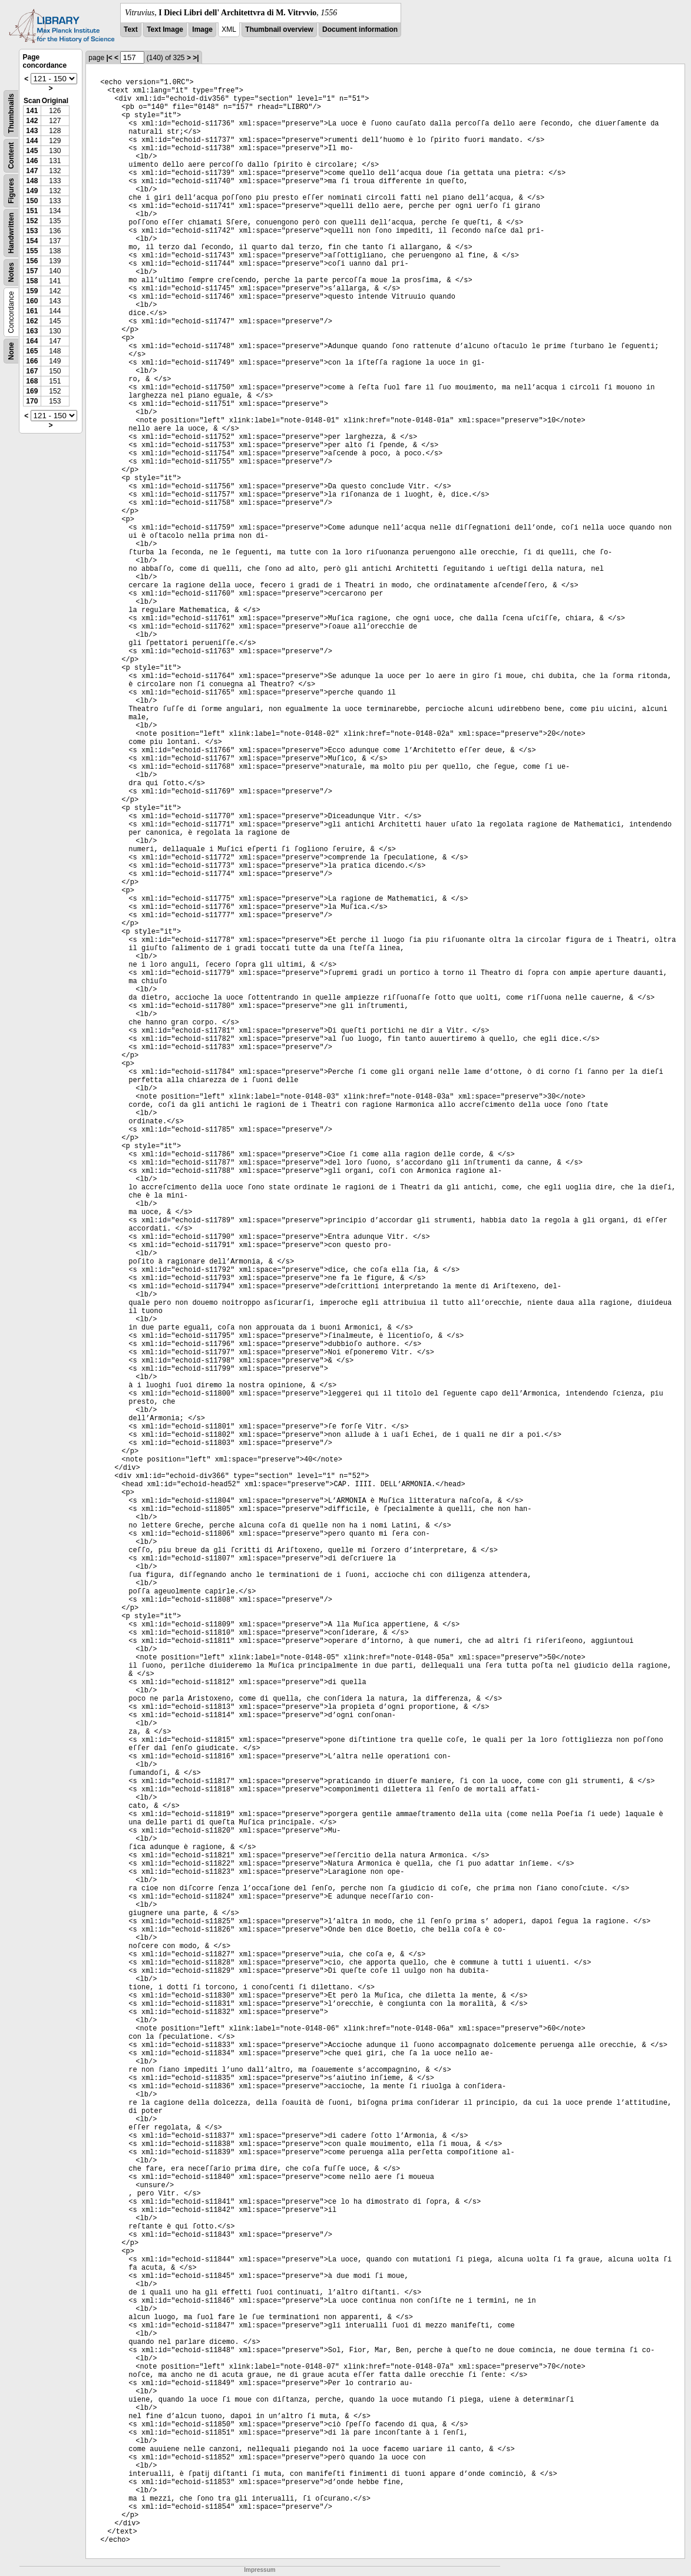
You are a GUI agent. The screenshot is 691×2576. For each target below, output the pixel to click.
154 (32, 241)
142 (32, 121)
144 (32, 141)
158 (32, 281)
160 (32, 301)
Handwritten (11, 233)
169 (32, 391)
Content (11, 156)
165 (32, 351)
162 (32, 321)
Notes (11, 272)
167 (32, 371)
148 (32, 181)
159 (32, 291)
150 (32, 201)
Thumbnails (11, 113)
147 (32, 171)
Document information (360, 29)
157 (32, 271)
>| (196, 58)
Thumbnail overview (279, 29)
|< (109, 58)
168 (32, 381)
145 (32, 151)
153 (32, 231)
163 (32, 331)
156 (32, 261)
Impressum (259, 2570)
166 (32, 361)
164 (32, 341)
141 (32, 111)
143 (32, 131)
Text (131, 29)
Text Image (165, 29)
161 (32, 311)
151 (32, 211)
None (11, 351)
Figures (11, 190)
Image (202, 29)
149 (32, 191)
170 (32, 401)
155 (32, 251)
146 (32, 161)
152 (32, 221)
